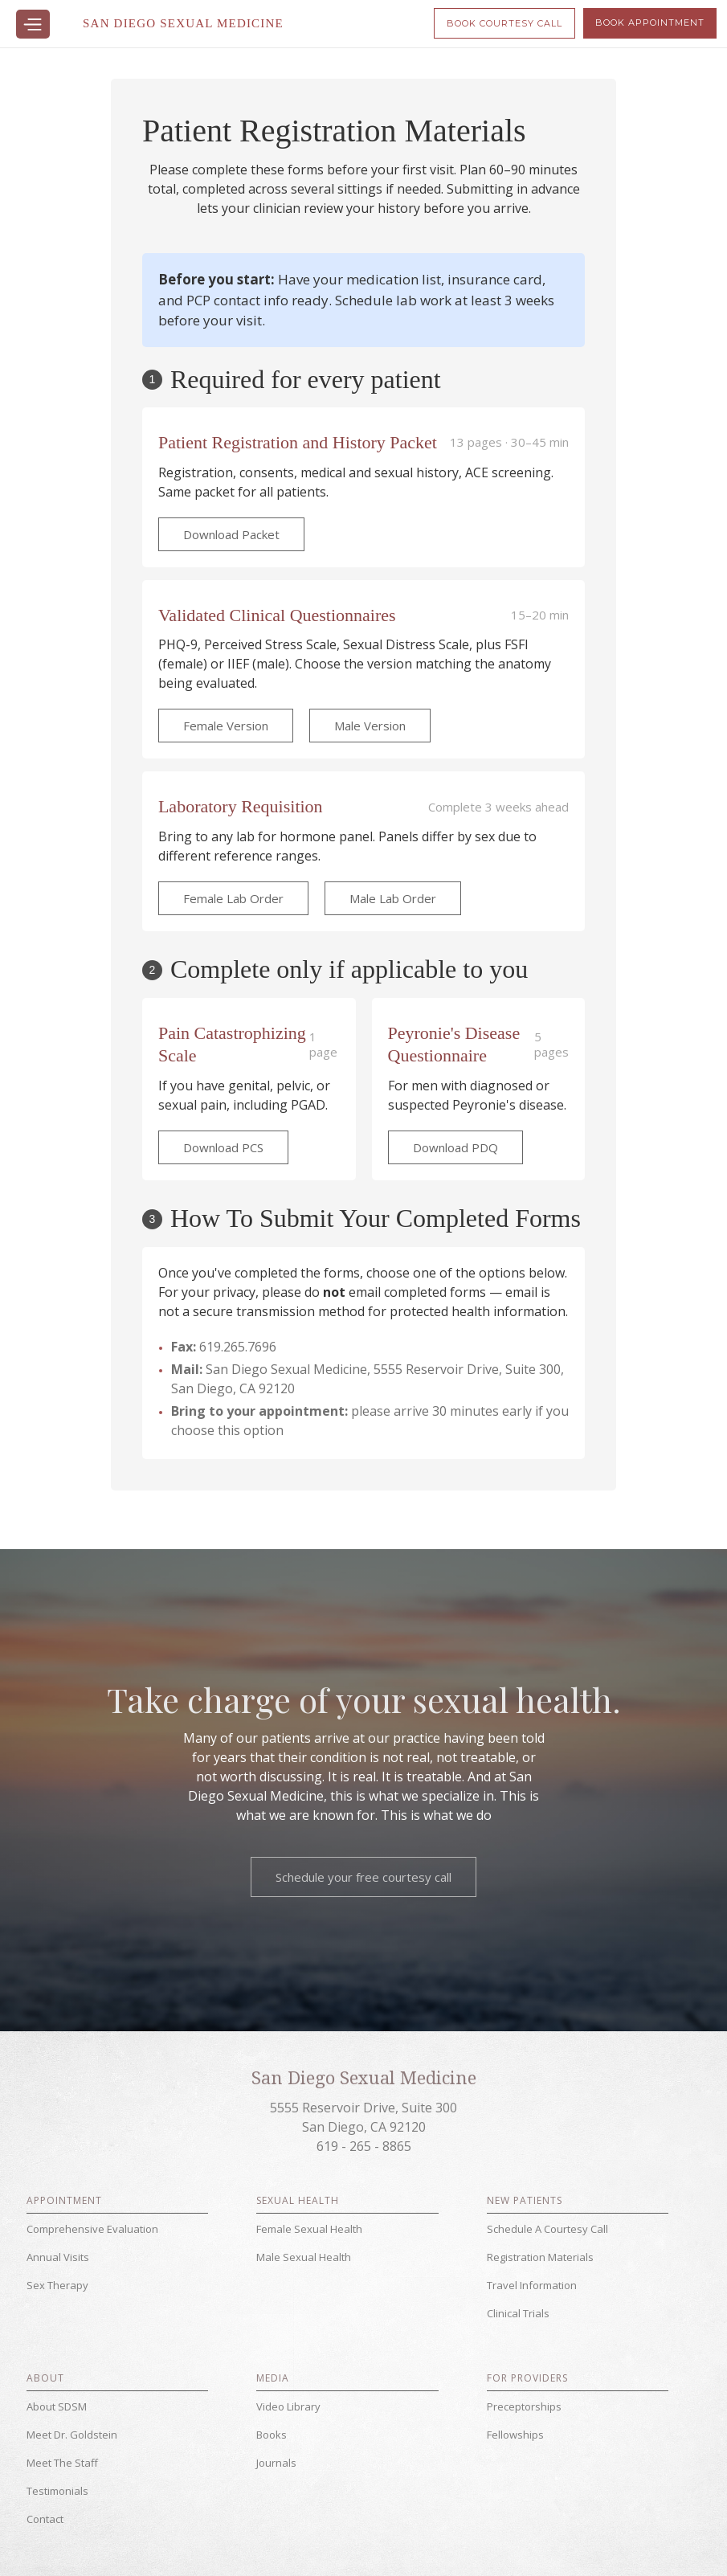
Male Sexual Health (303, 2257)
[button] (33, 24)
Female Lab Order (233, 898)
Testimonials (57, 2491)
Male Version (370, 726)
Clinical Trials (518, 2313)
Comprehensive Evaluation (92, 2229)
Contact (45, 2519)
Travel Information (532, 2285)
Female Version (225, 726)
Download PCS (223, 1147)
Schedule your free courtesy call (363, 1877)
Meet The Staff (62, 2462)
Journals (276, 2462)
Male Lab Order (392, 898)
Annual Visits (58, 2257)
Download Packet (231, 534)
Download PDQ (455, 1147)
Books (271, 2434)
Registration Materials (540, 2257)
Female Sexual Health (309, 2229)
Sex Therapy (57, 2285)
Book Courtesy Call (504, 23)
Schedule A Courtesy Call (547, 2229)
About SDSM (57, 2406)
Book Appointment (650, 22)
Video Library (288, 2406)
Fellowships (515, 2434)
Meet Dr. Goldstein (72, 2434)
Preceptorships (524, 2406)
